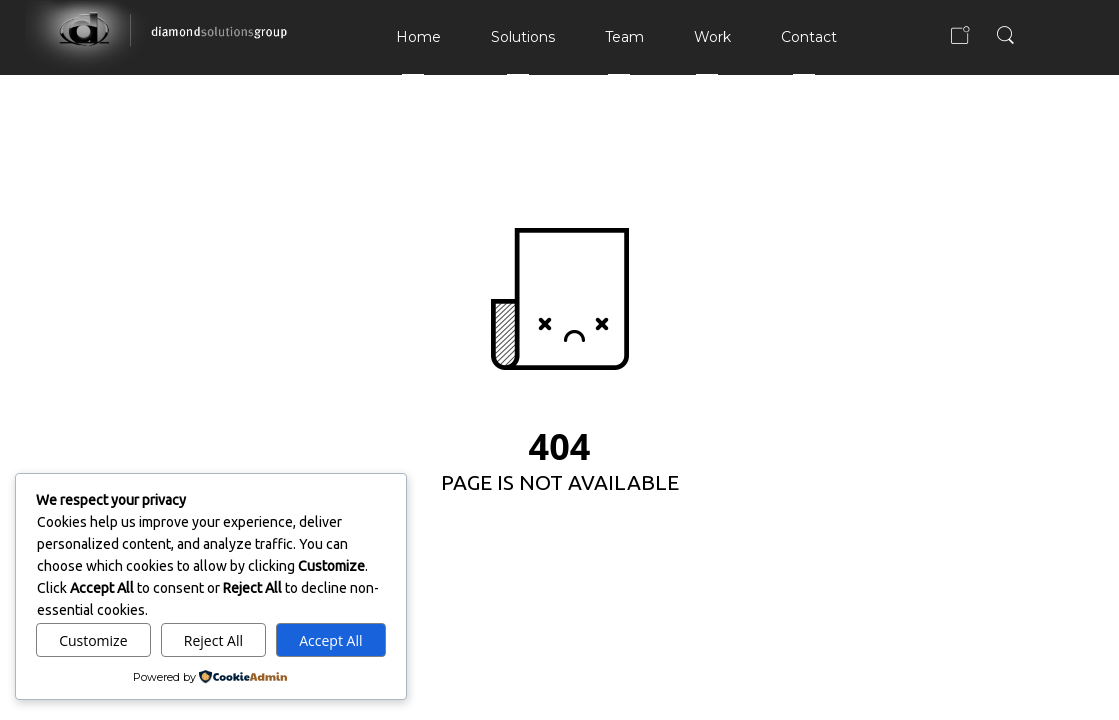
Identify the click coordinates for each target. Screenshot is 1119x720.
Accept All (330, 640)
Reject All (213, 640)
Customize (93, 640)
